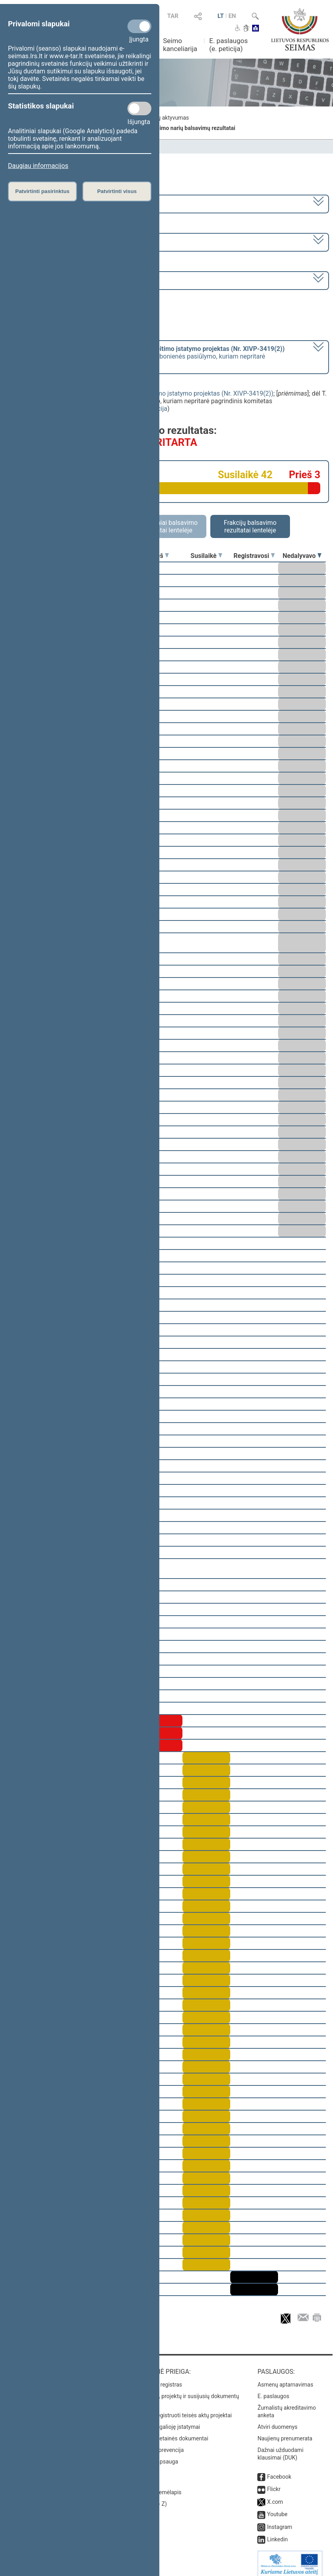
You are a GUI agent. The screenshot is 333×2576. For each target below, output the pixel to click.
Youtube (277, 2508)
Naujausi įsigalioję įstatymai (165, 2421)
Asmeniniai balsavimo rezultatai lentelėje (166, 526)
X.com (275, 2496)
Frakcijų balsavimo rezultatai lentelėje (250, 526)
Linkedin (277, 2534)
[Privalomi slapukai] (139, 26)
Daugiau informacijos (38, 165)
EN (232, 16)
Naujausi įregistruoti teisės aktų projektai (181, 2410)
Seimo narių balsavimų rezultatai (194, 128)
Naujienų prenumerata (284, 2433)
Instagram (279, 2521)
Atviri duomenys (277, 2421)
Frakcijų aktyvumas (165, 117)
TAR (172, 16)
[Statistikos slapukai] (139, 108)
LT (220, 16)
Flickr (273, 2483)
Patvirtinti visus (117, 191)
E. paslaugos (273, 2390)
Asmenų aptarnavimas (285, 2379)
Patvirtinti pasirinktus (42, 191)
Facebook (279, 2471)
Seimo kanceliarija (180, 45)
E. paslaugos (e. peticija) (228, 45)
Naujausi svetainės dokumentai (169, 2433)
